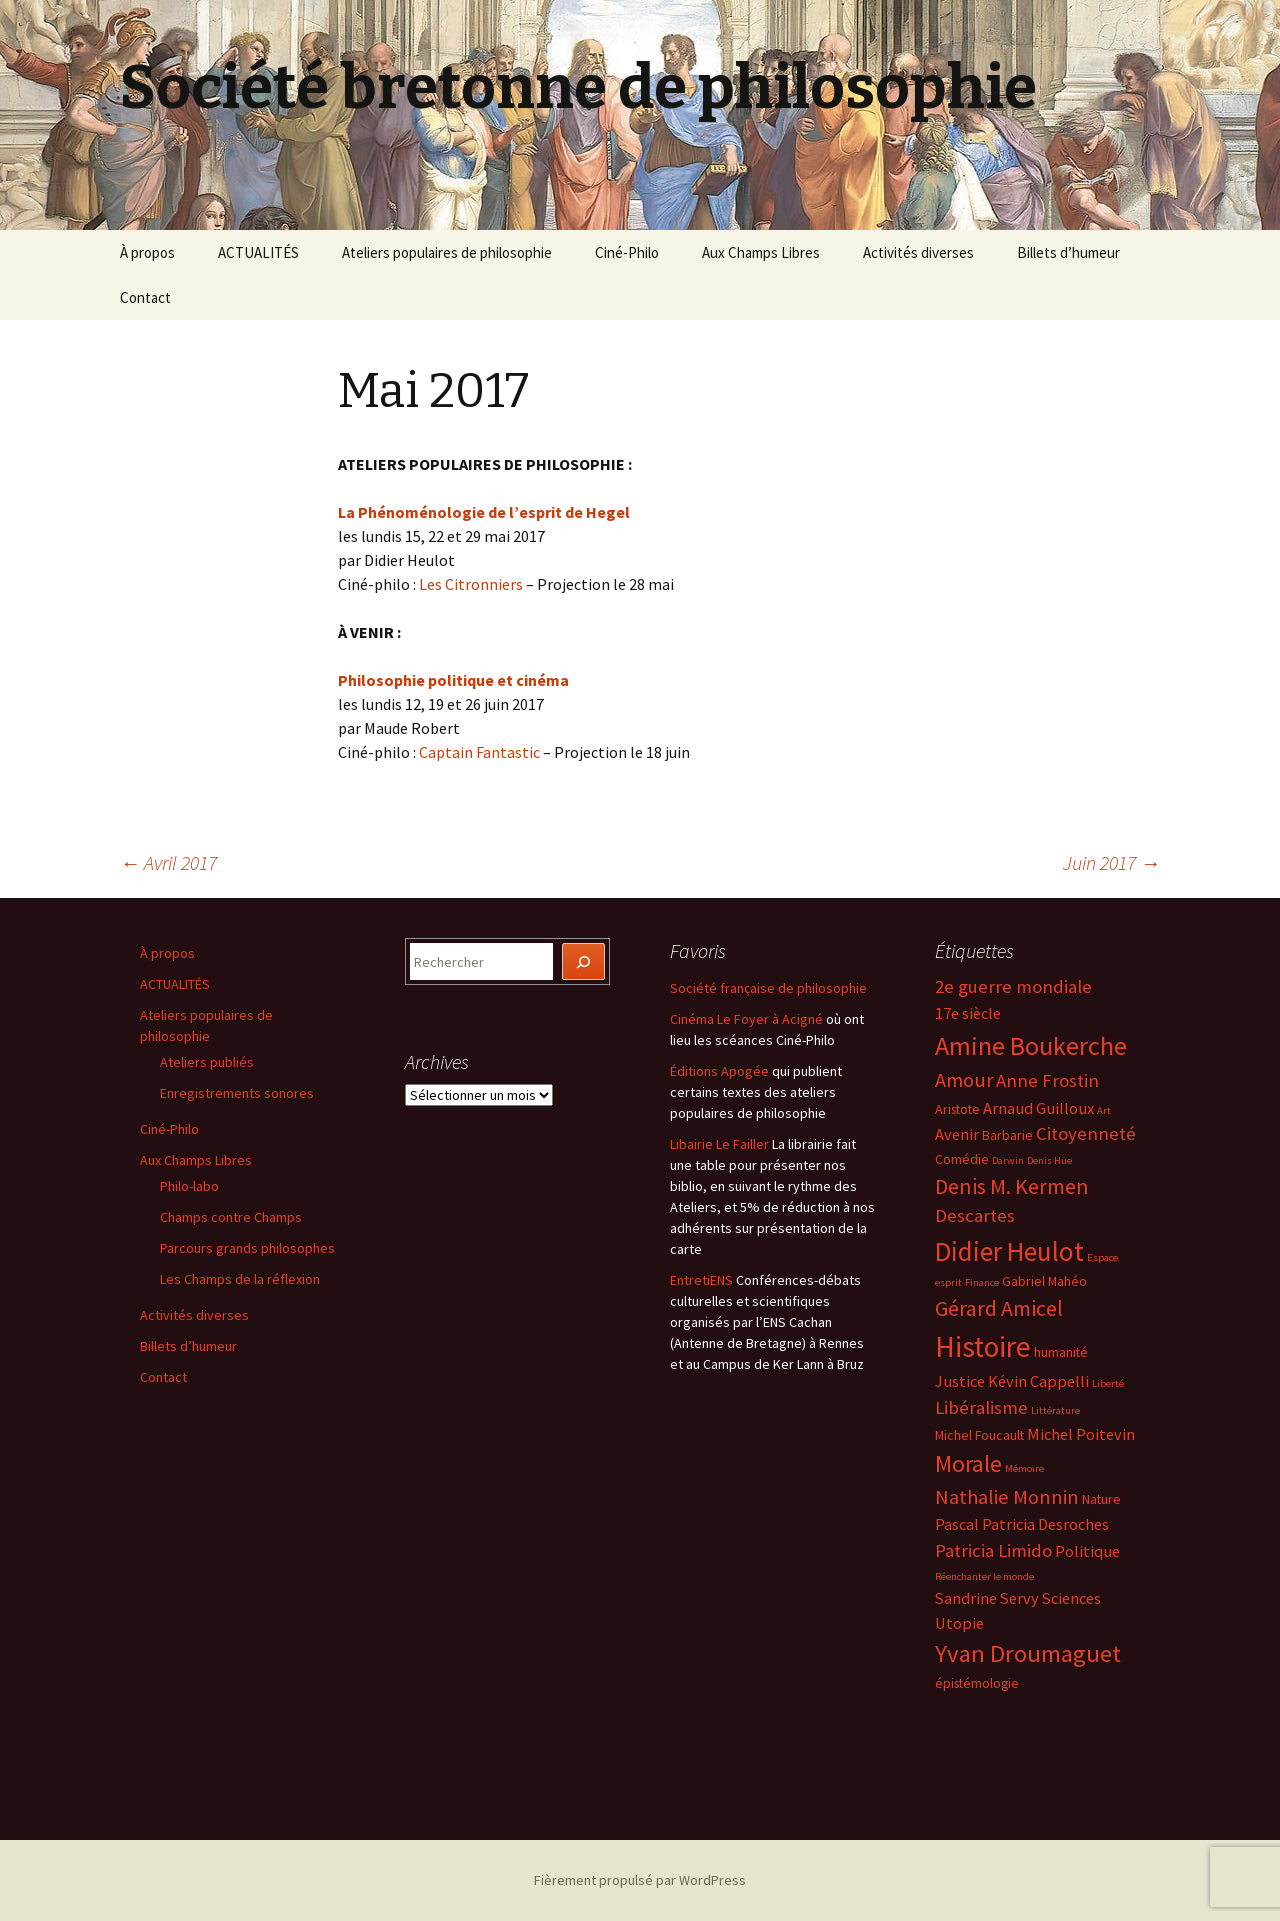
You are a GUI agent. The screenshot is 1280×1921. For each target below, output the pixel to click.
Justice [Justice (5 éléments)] (960, 1381)
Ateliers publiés (207, 1062)
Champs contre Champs (231, 1217)
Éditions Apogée (719, 1071)
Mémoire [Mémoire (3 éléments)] (1024, 1468)
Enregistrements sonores (237, 1093)
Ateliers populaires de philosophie (447, 252)
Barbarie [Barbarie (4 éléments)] (1007, 1135)
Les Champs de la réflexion (240, 1279)
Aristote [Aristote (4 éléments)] (957, 1109)
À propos (147, 252)
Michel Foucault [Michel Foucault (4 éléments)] (979, 1435)
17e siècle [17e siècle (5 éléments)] (968, 1013)
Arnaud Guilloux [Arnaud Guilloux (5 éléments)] (1038, 1108)
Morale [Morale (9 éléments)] (968, 1463)
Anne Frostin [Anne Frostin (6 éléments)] (1047, 1080)
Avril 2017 (168, 862)
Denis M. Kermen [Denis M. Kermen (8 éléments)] (1012, 1186)
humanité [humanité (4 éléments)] (1061, 1352)
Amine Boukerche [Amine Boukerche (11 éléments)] (1031, 1045)
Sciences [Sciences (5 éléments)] (1071, 1598)
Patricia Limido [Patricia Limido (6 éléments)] (993, 1550)
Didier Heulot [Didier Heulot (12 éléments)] (1009, 1251)
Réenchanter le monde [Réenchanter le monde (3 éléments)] (984, 1576)
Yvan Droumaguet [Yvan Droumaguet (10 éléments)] (1028, 1653)
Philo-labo (189, 1186)
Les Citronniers (471, 584)
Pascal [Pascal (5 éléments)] (957, 1524)
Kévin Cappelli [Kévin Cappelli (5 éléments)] (1038, 1381)
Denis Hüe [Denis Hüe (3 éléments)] (1049, 1160)
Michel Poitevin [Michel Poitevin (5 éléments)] (1081, 1434)
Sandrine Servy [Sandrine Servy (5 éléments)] (987, 1598)
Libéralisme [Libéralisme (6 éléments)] (981, 1407)
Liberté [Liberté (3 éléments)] (1108, 1383)
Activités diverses (918, 252)
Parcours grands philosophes (247, 1248)
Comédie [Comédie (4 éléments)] (962, 1159)
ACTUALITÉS (258, 252)
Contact (145, 297)
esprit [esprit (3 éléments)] (948, 1282)
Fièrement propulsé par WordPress (640, 1880)
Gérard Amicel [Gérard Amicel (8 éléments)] (999, 1308)
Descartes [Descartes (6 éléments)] (975, 1215)
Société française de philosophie (768, 988)
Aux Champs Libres (761, 252)
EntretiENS (701, 1280)
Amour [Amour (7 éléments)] (964, 1080)
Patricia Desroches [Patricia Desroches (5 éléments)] (1045, 1524)
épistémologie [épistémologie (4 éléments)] (977, 1683)
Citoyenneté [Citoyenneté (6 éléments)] (1086, 1133)
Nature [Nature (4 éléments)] (1101, 1499)
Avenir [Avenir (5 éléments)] (957, 1134)
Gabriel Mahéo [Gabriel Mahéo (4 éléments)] (1044, 1281)
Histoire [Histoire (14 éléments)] (983, 1346)
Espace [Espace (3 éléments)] (1102, 1257)
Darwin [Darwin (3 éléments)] (1008, 1160)
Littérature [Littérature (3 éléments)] (1055, 1410)
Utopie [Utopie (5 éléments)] (959, 1623)
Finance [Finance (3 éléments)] (982, 1282)
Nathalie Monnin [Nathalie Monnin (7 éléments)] (1007, 1497)
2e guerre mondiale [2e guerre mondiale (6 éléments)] (1013, 986)
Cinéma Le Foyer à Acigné (746, 1019)
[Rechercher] (584, 961)
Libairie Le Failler (719, 1144)
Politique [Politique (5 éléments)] (1087, 1551)
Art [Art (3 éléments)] (1104, 1110)
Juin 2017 (1111, 862)
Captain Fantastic (479, 752)
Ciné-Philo (627, 252)
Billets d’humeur (1068, 252)
